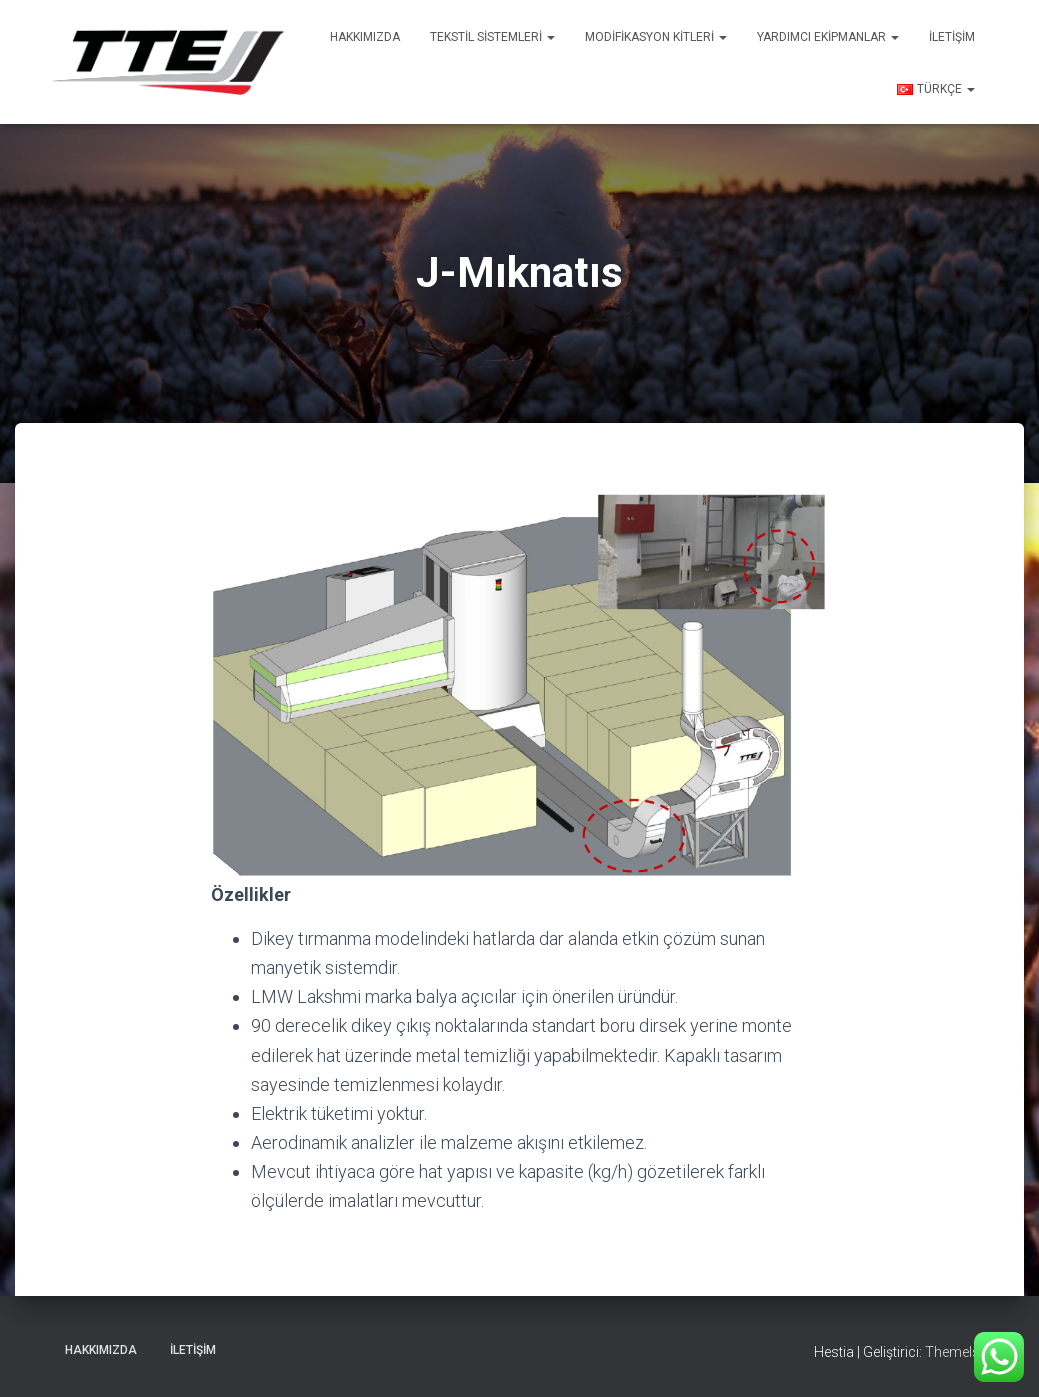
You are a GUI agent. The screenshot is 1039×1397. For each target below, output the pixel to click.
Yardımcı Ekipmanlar (828, 37)
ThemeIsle (957, 1352)
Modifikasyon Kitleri (656, 37)
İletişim (952, 37)
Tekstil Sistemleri (492, 37)
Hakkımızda (365, 37)
